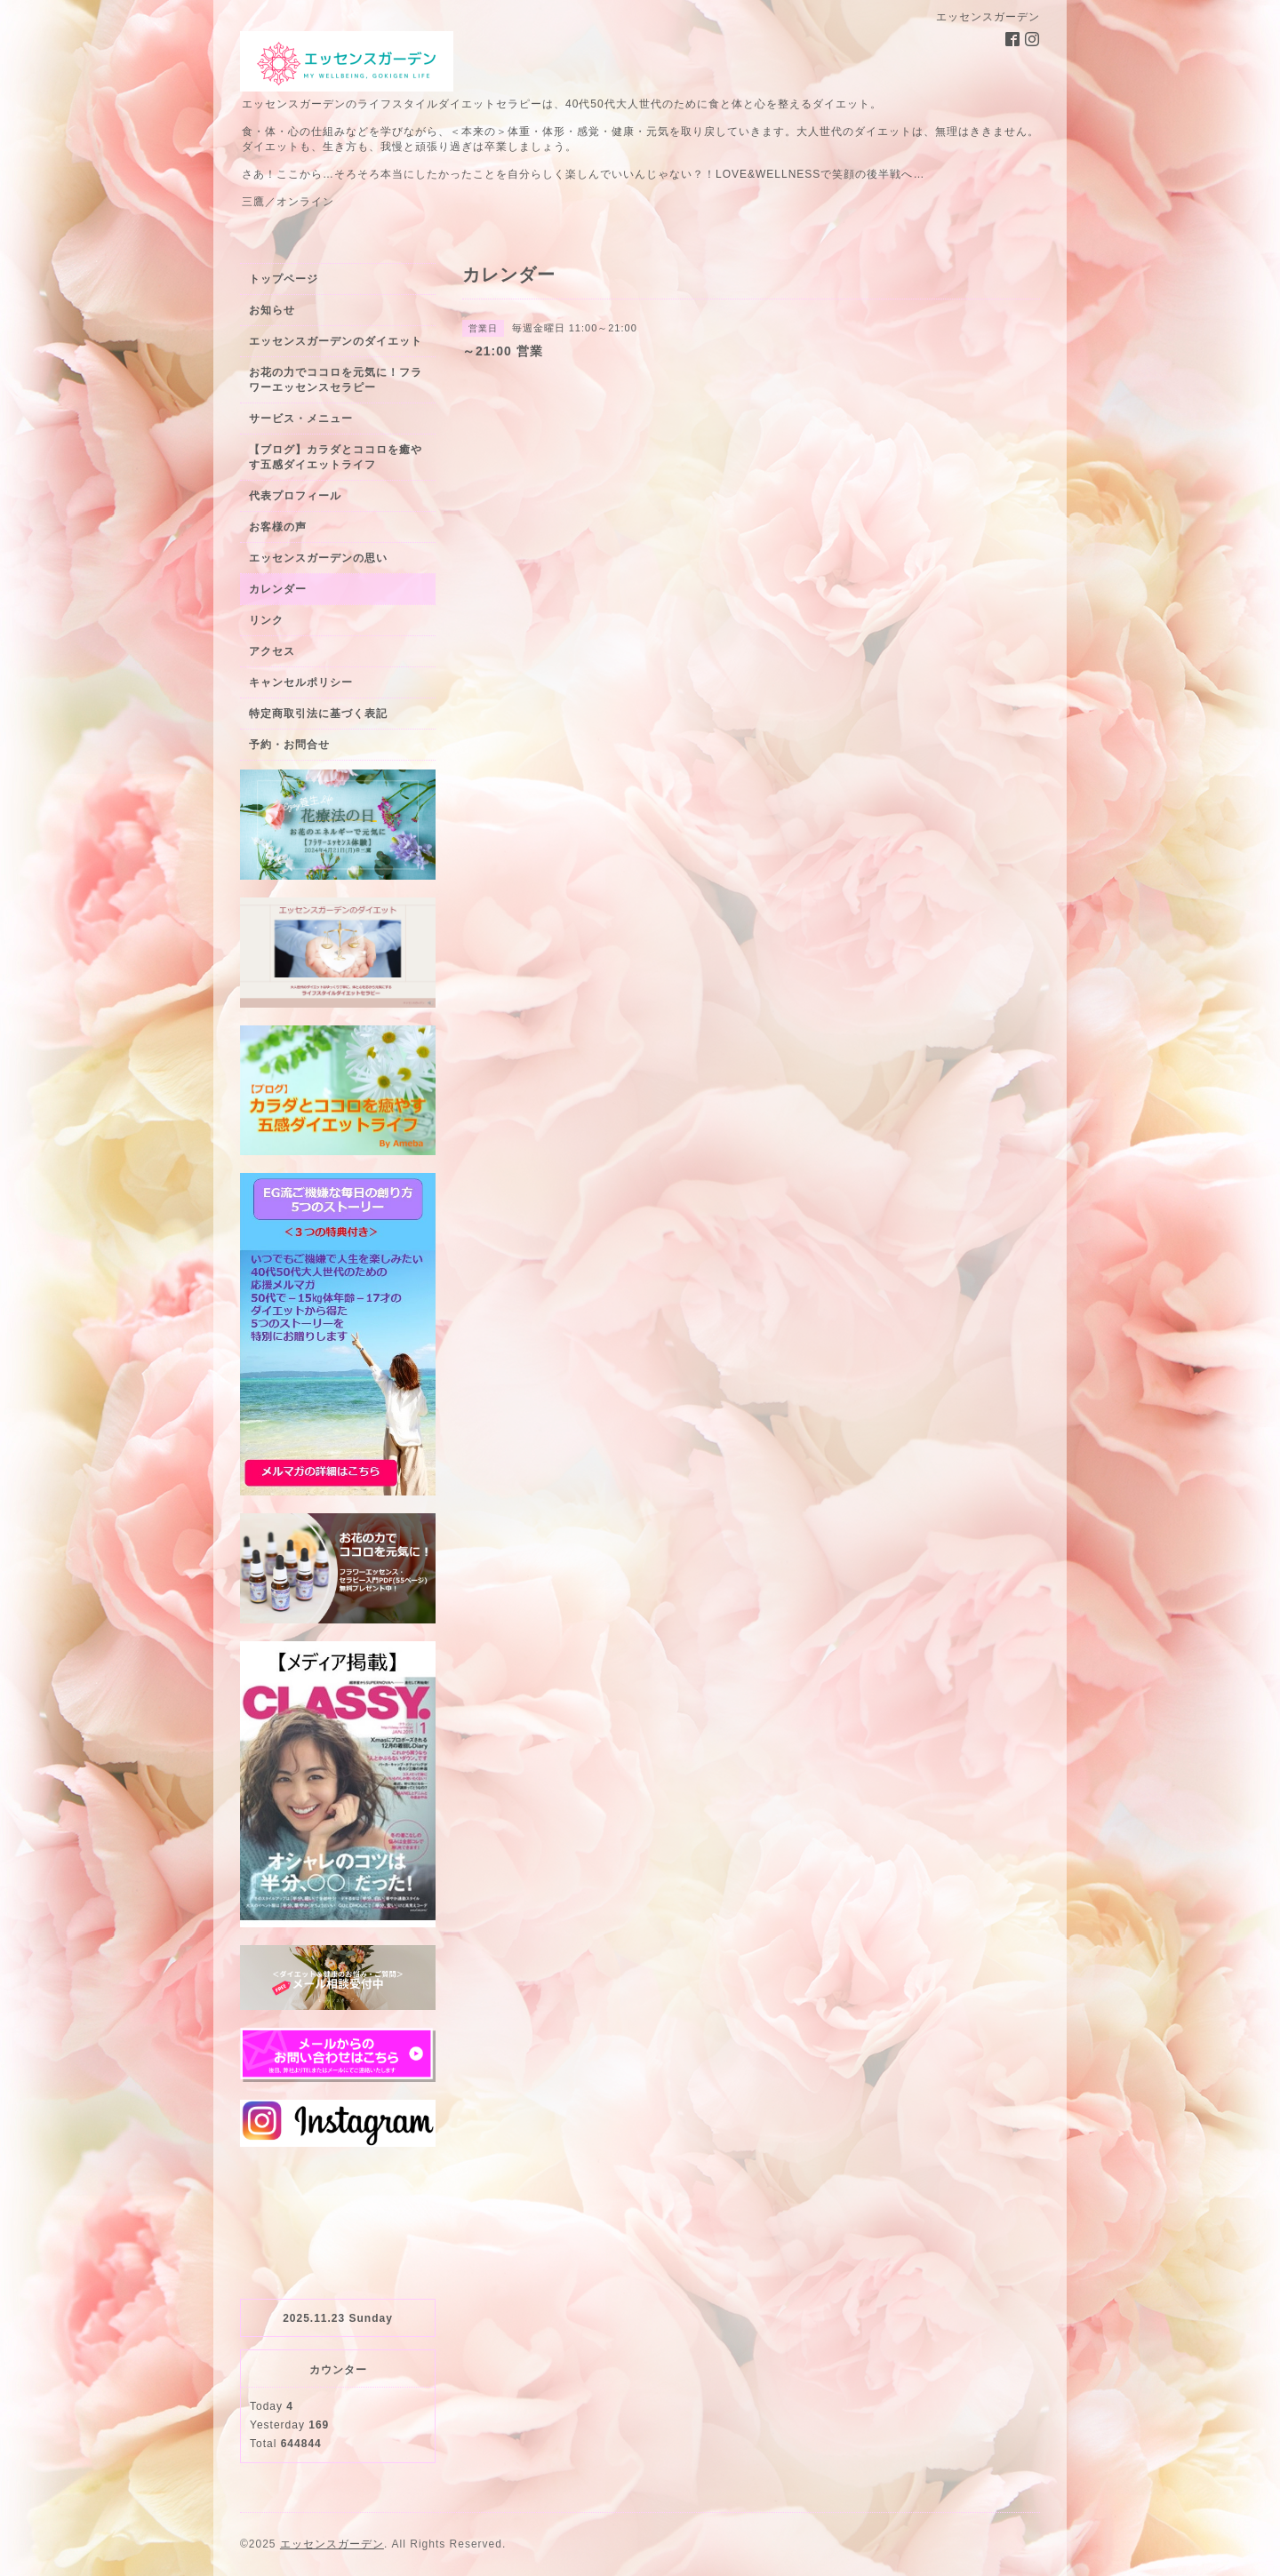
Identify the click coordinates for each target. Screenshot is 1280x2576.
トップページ (283, 279)
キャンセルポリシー (301, 682)
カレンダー (278, 589)
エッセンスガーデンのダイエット (335, 341)
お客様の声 (278, 527)
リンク (266, 620)
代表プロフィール (295, 496)
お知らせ (272, 310)
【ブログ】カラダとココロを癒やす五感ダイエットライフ (335, 457)
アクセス (272, 651)
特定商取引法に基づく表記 (318, 713)
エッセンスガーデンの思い (318, 558)
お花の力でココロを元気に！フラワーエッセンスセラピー (335, 380)
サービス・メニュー (301, 418)
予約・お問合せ (289, 744)
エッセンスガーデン (332, 2544)
